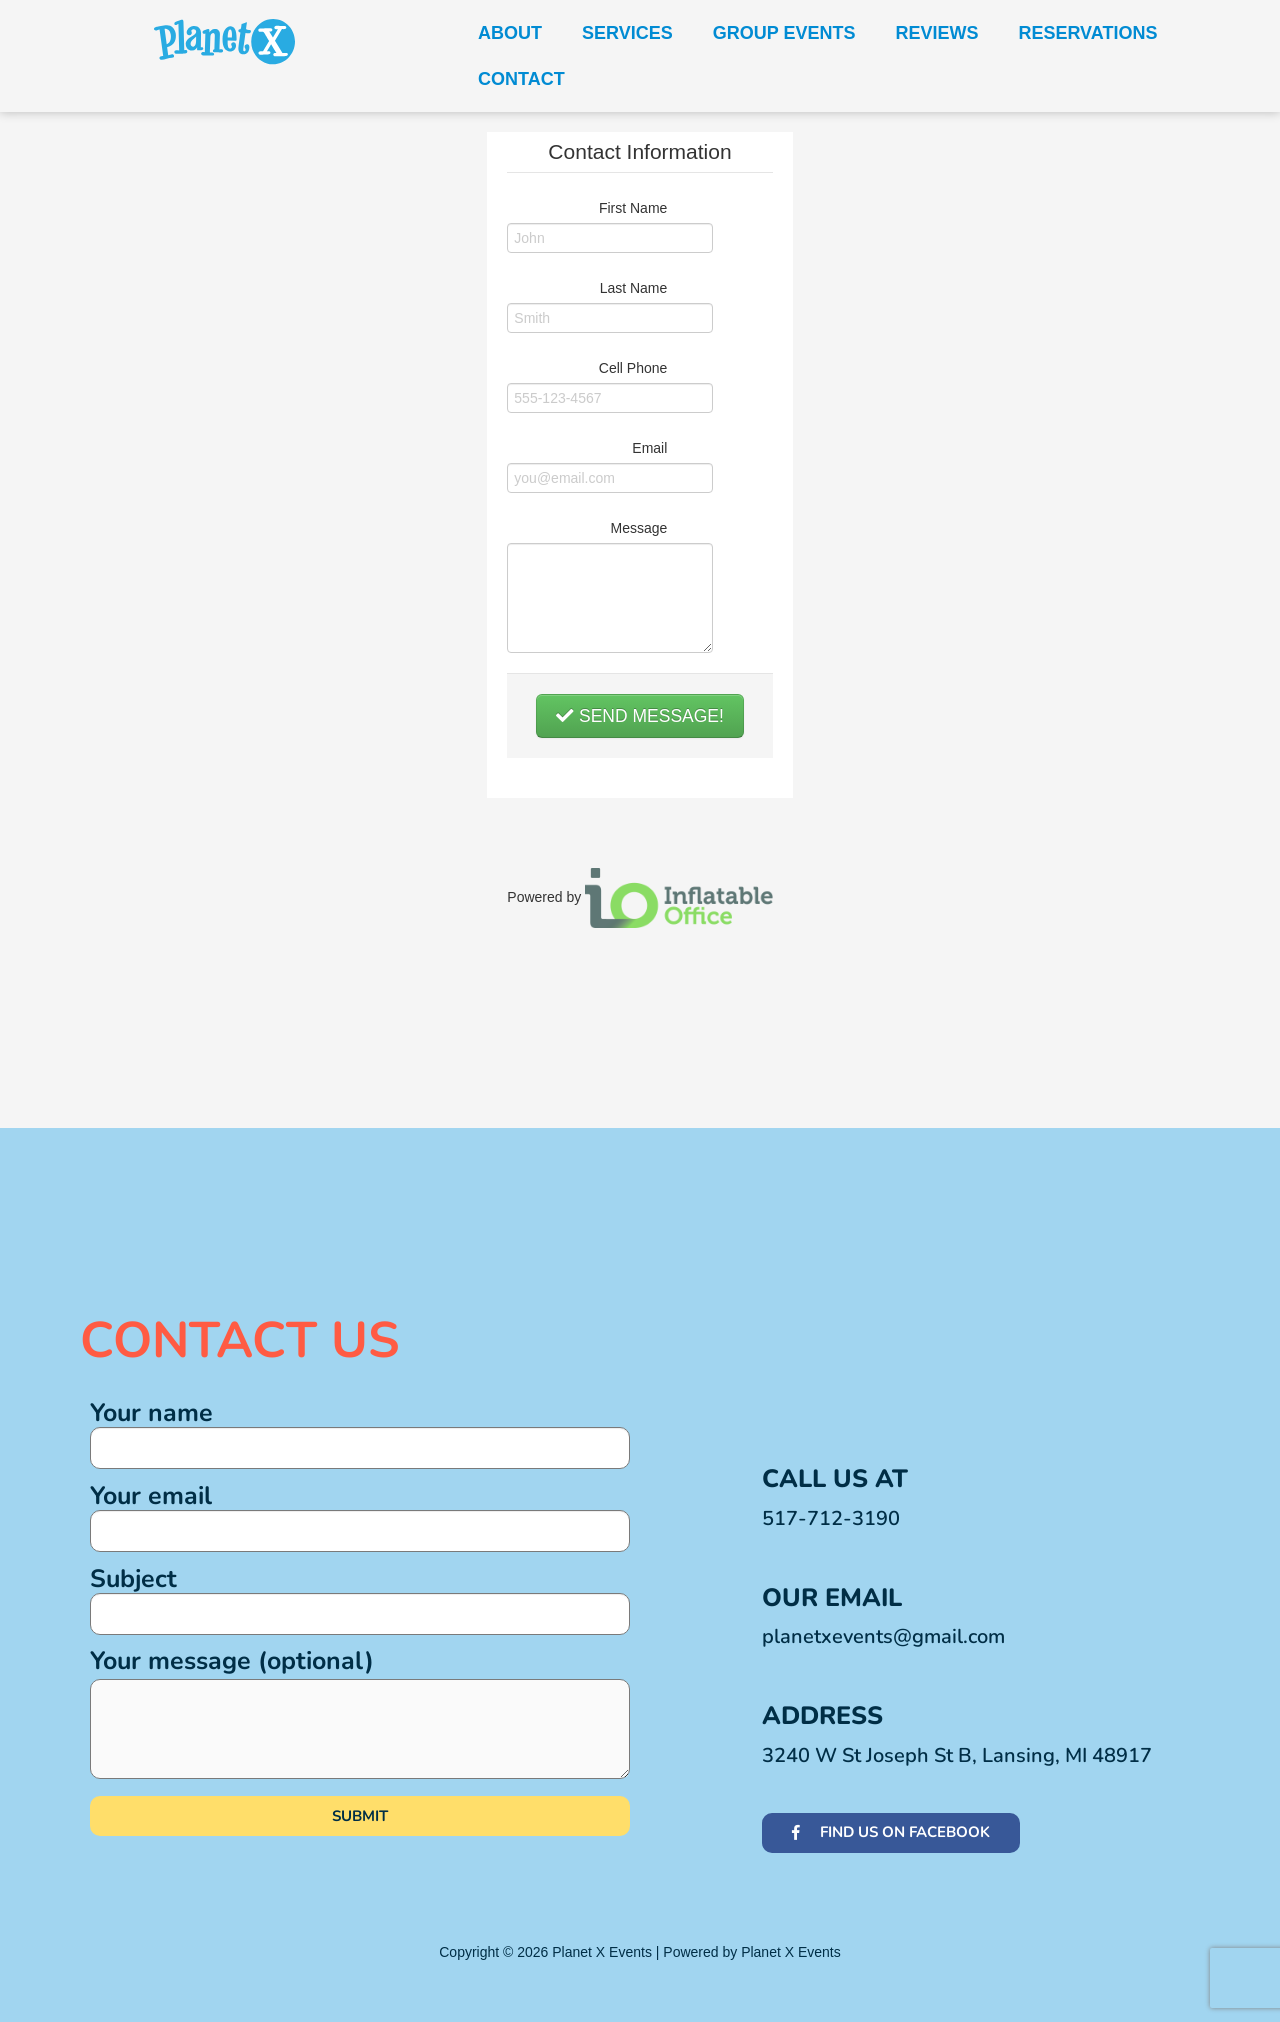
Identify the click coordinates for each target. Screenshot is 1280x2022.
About (510, 33)
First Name (633, 208)
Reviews (936, 33)
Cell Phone (633, 368)
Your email (360, 1515)
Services (627, 33)
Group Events (784, 33)
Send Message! (640, 716)
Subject (360, 1598)
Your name (360, 1432)
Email (649, 448)
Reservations (1087, 33)
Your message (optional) (360, 1711)
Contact (521, 79)
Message (639, 528)
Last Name (634, 288)
